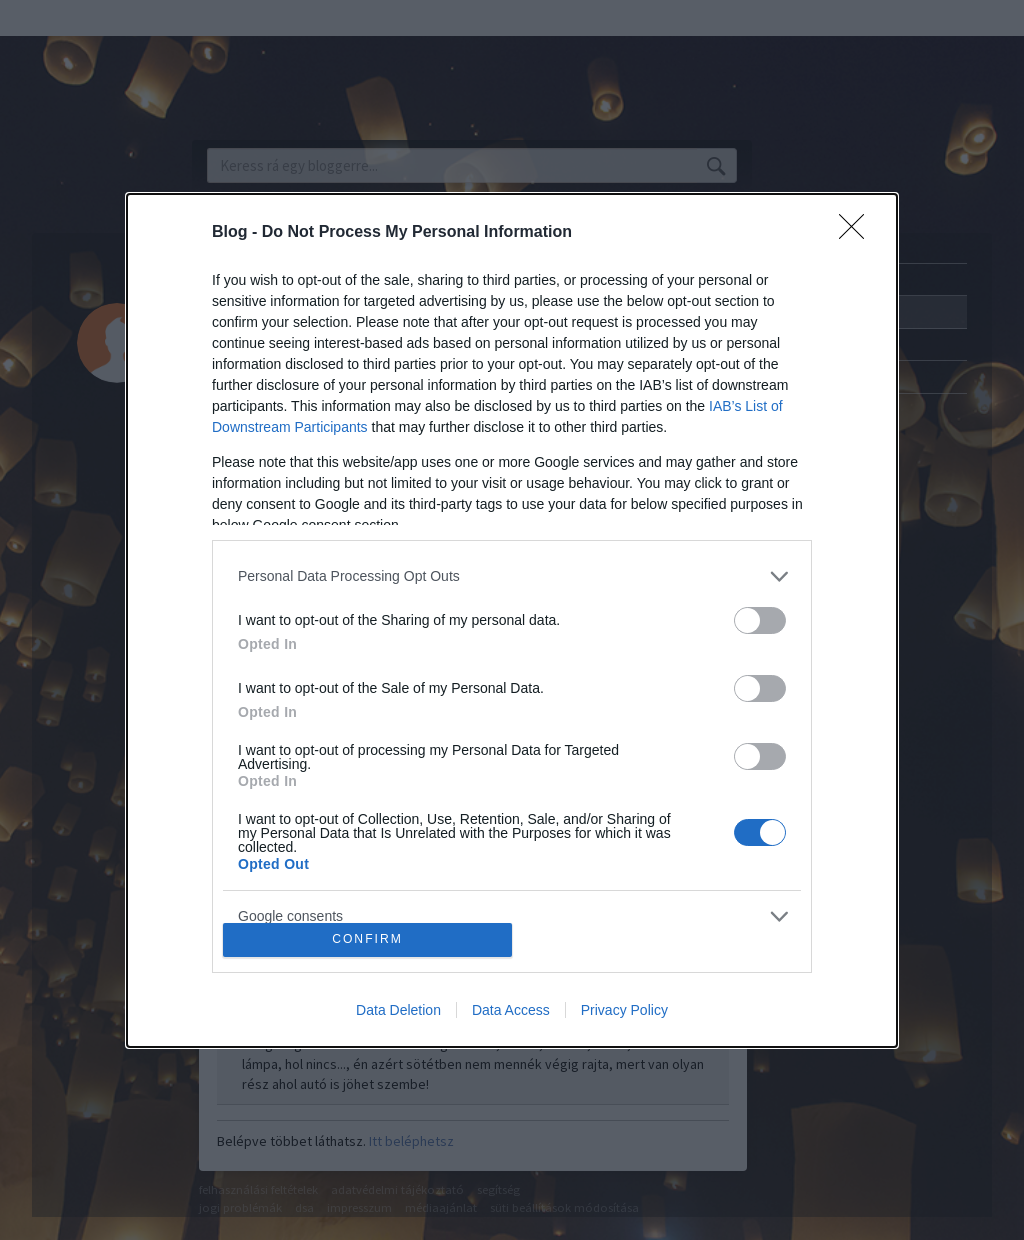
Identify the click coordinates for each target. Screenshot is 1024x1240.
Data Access (511, 1010)
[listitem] (512, 576)
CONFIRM (367, 939)
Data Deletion (398, 1010)
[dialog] (512, 620)
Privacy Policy (624, 1010)
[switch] (760, 620)
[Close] (858, 233)
